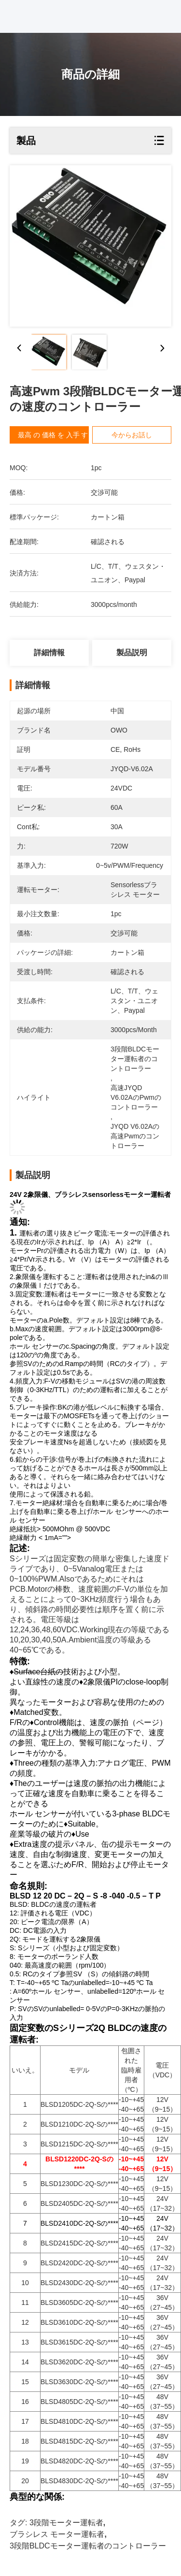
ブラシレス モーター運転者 (57, 2534)
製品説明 (131, 652)
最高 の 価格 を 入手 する (56, 435)
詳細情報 (49, 652)
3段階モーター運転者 (66, 2522)
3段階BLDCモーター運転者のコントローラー (88, 2546)
